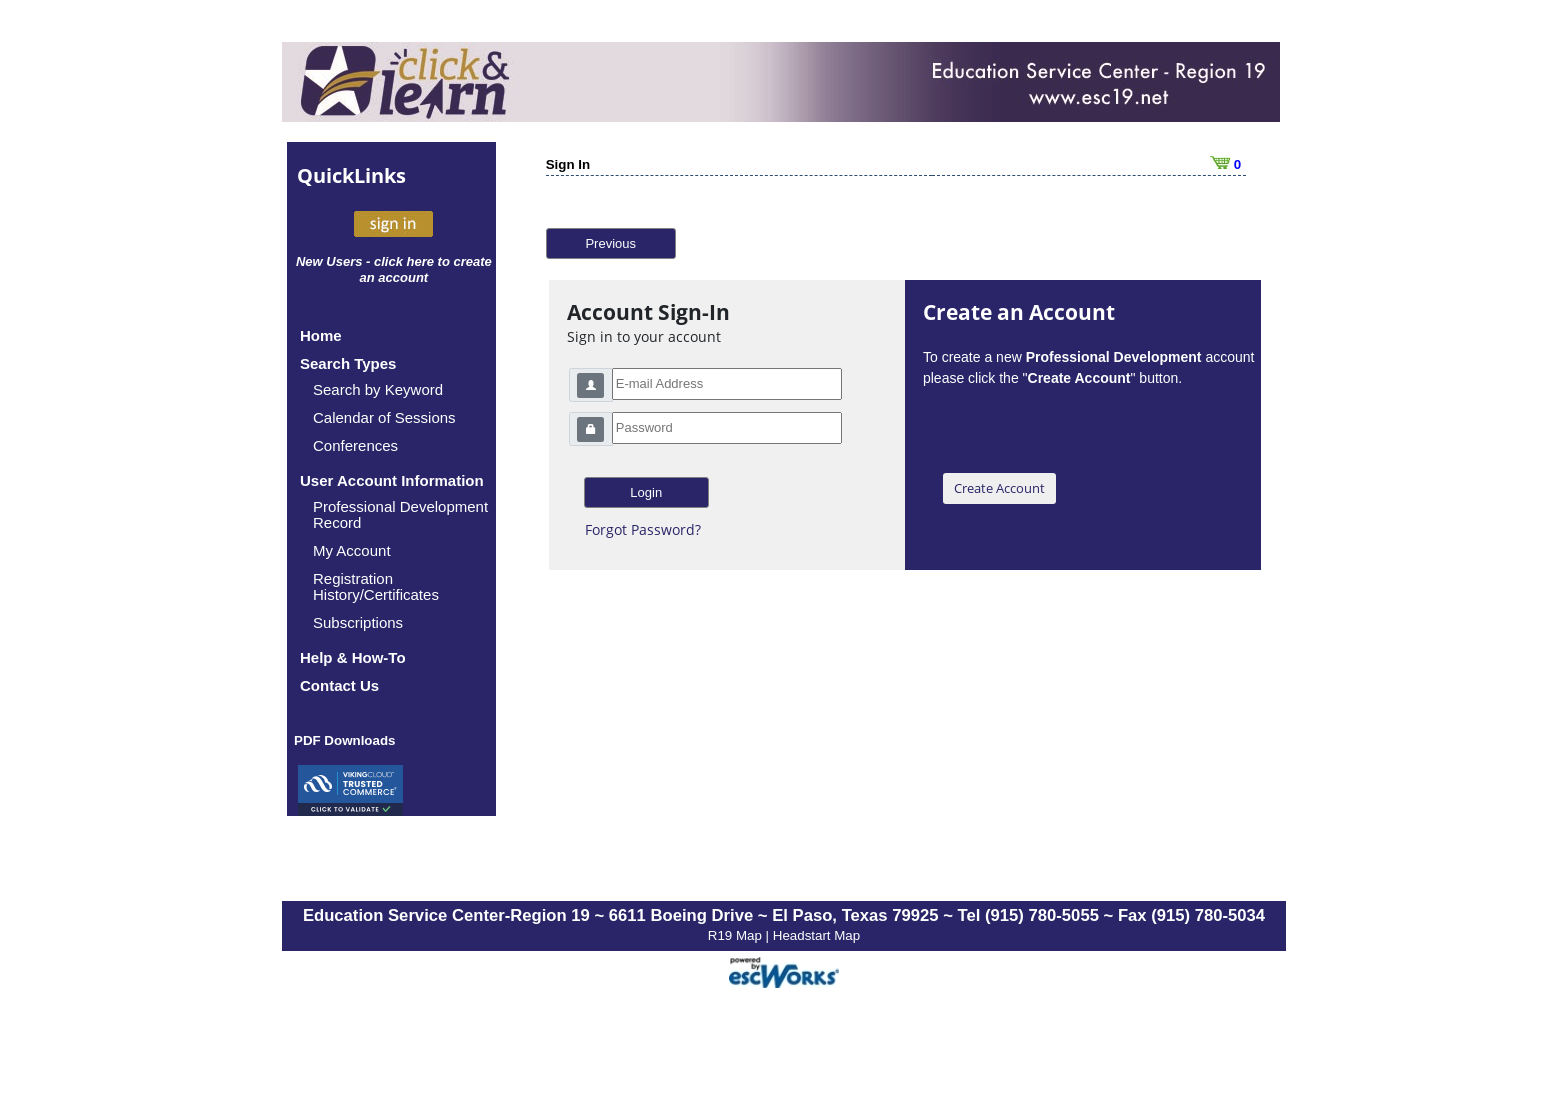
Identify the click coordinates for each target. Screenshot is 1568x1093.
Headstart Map (816, 935)
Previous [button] (610, 243)
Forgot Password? (643, 529)
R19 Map (737, 935)
